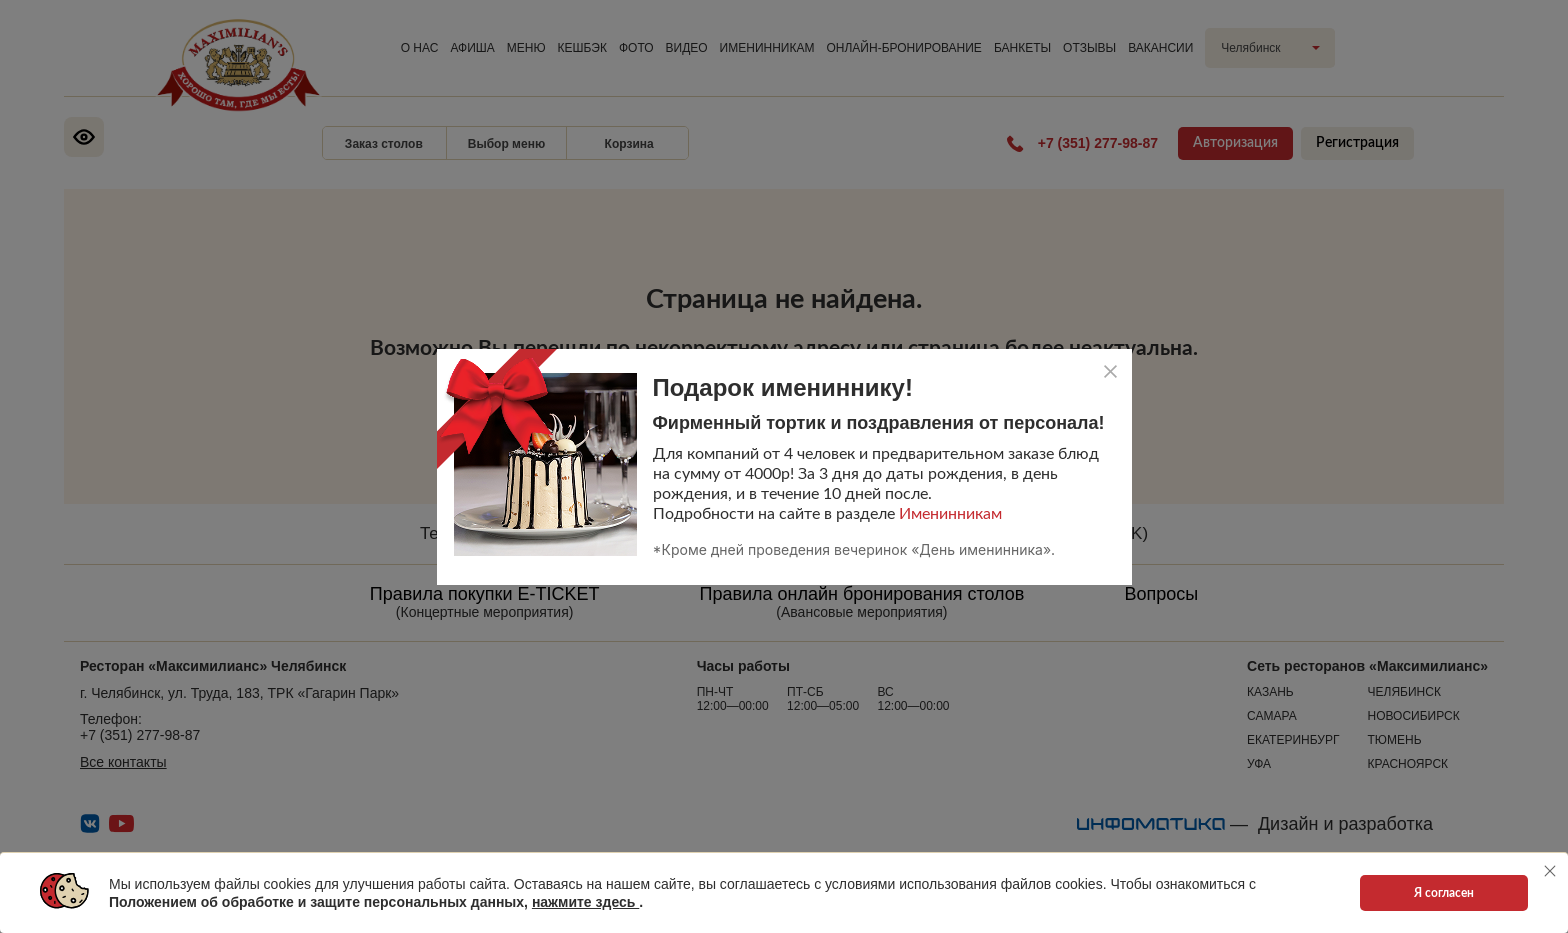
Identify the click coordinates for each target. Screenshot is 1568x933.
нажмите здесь (585, 902)
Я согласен (1444, 893)
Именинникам (950, 514)
